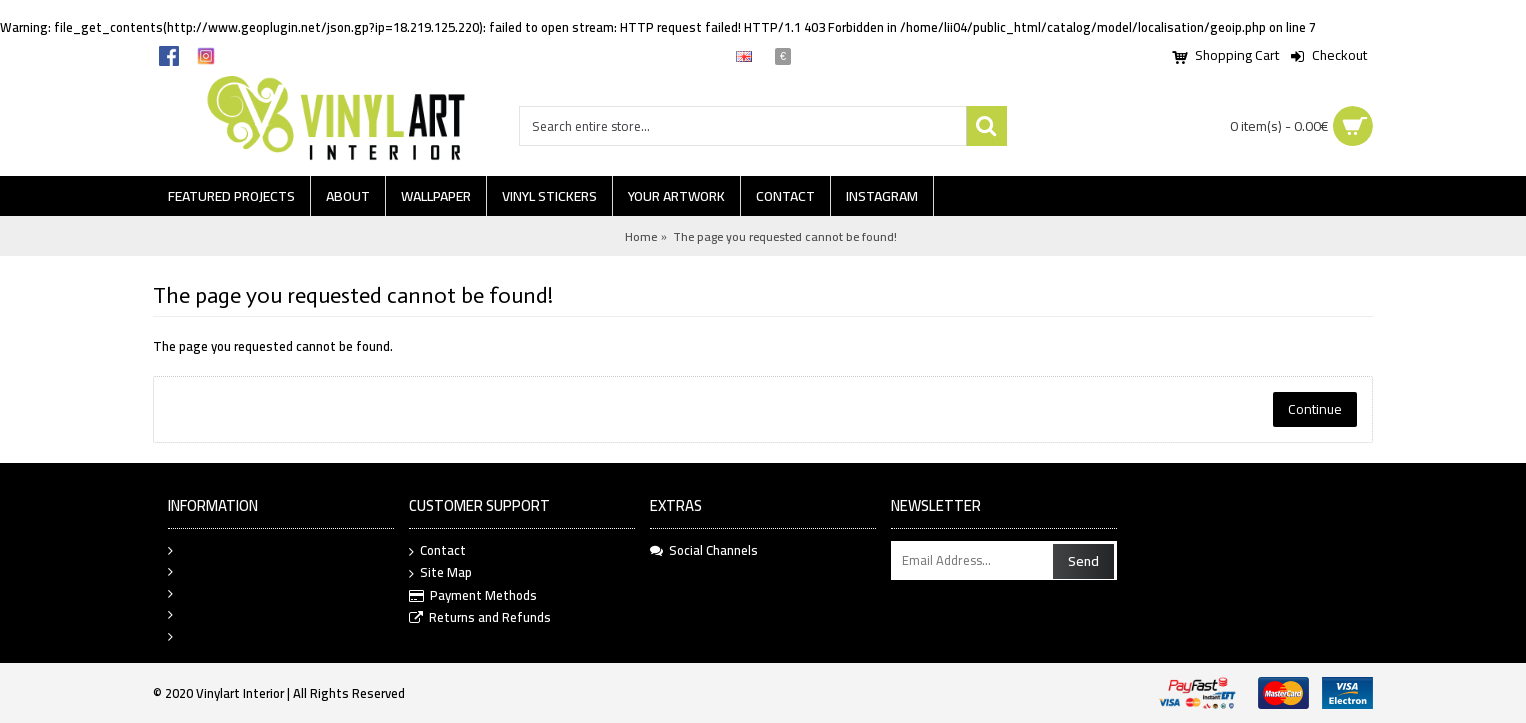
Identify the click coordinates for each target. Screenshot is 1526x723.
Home (641, 236)
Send (1083, 561)
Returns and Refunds (480, 618)
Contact (437, 551)
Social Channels (704, 551)
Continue (1315, 409)
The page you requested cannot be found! (785, 236)
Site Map (440, 573)
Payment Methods (473, 596)
